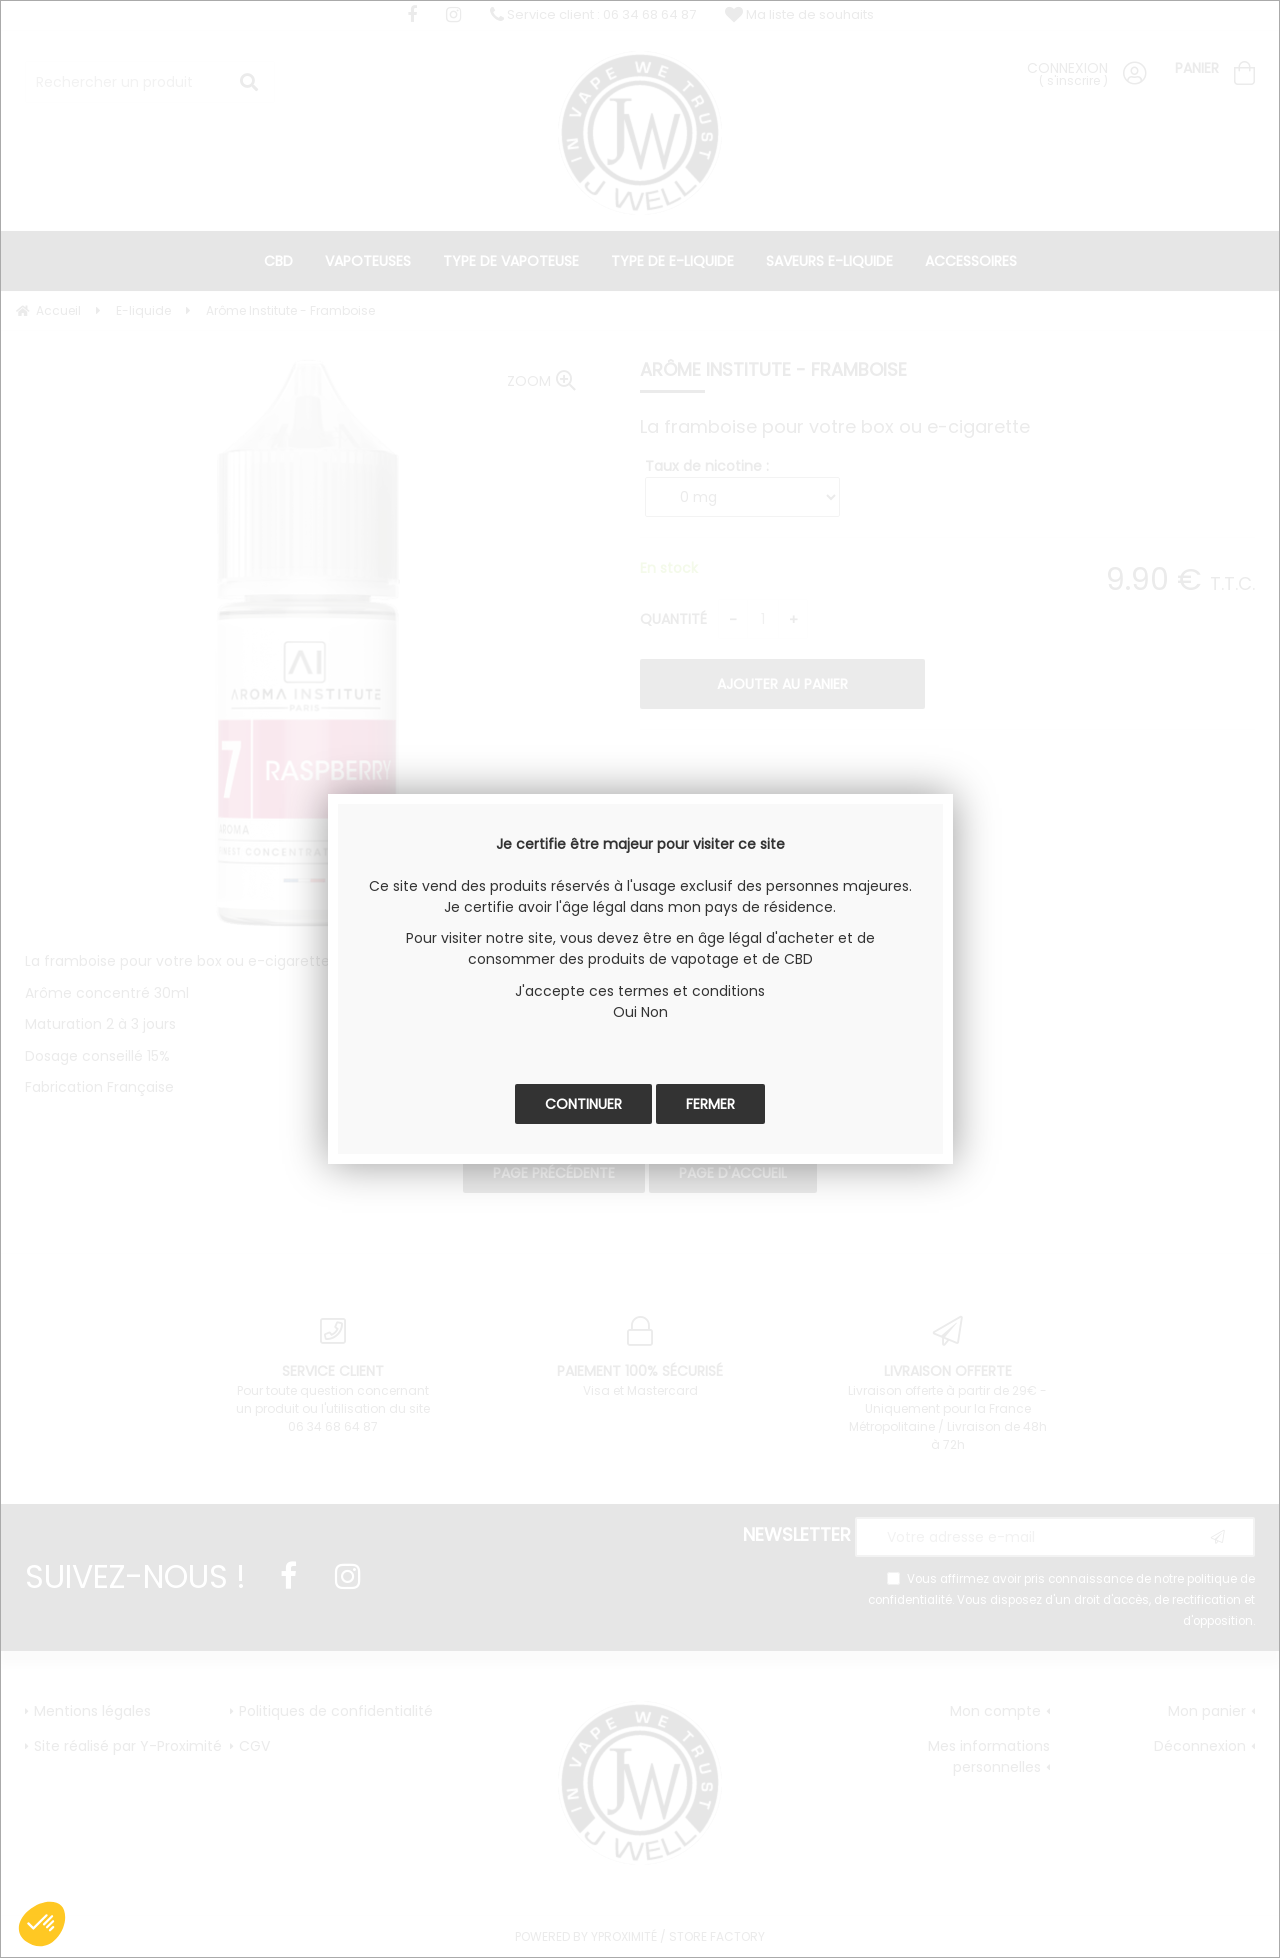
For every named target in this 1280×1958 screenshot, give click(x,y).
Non (654, 1012)
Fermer (710, 1104)
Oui (625, 1012)
